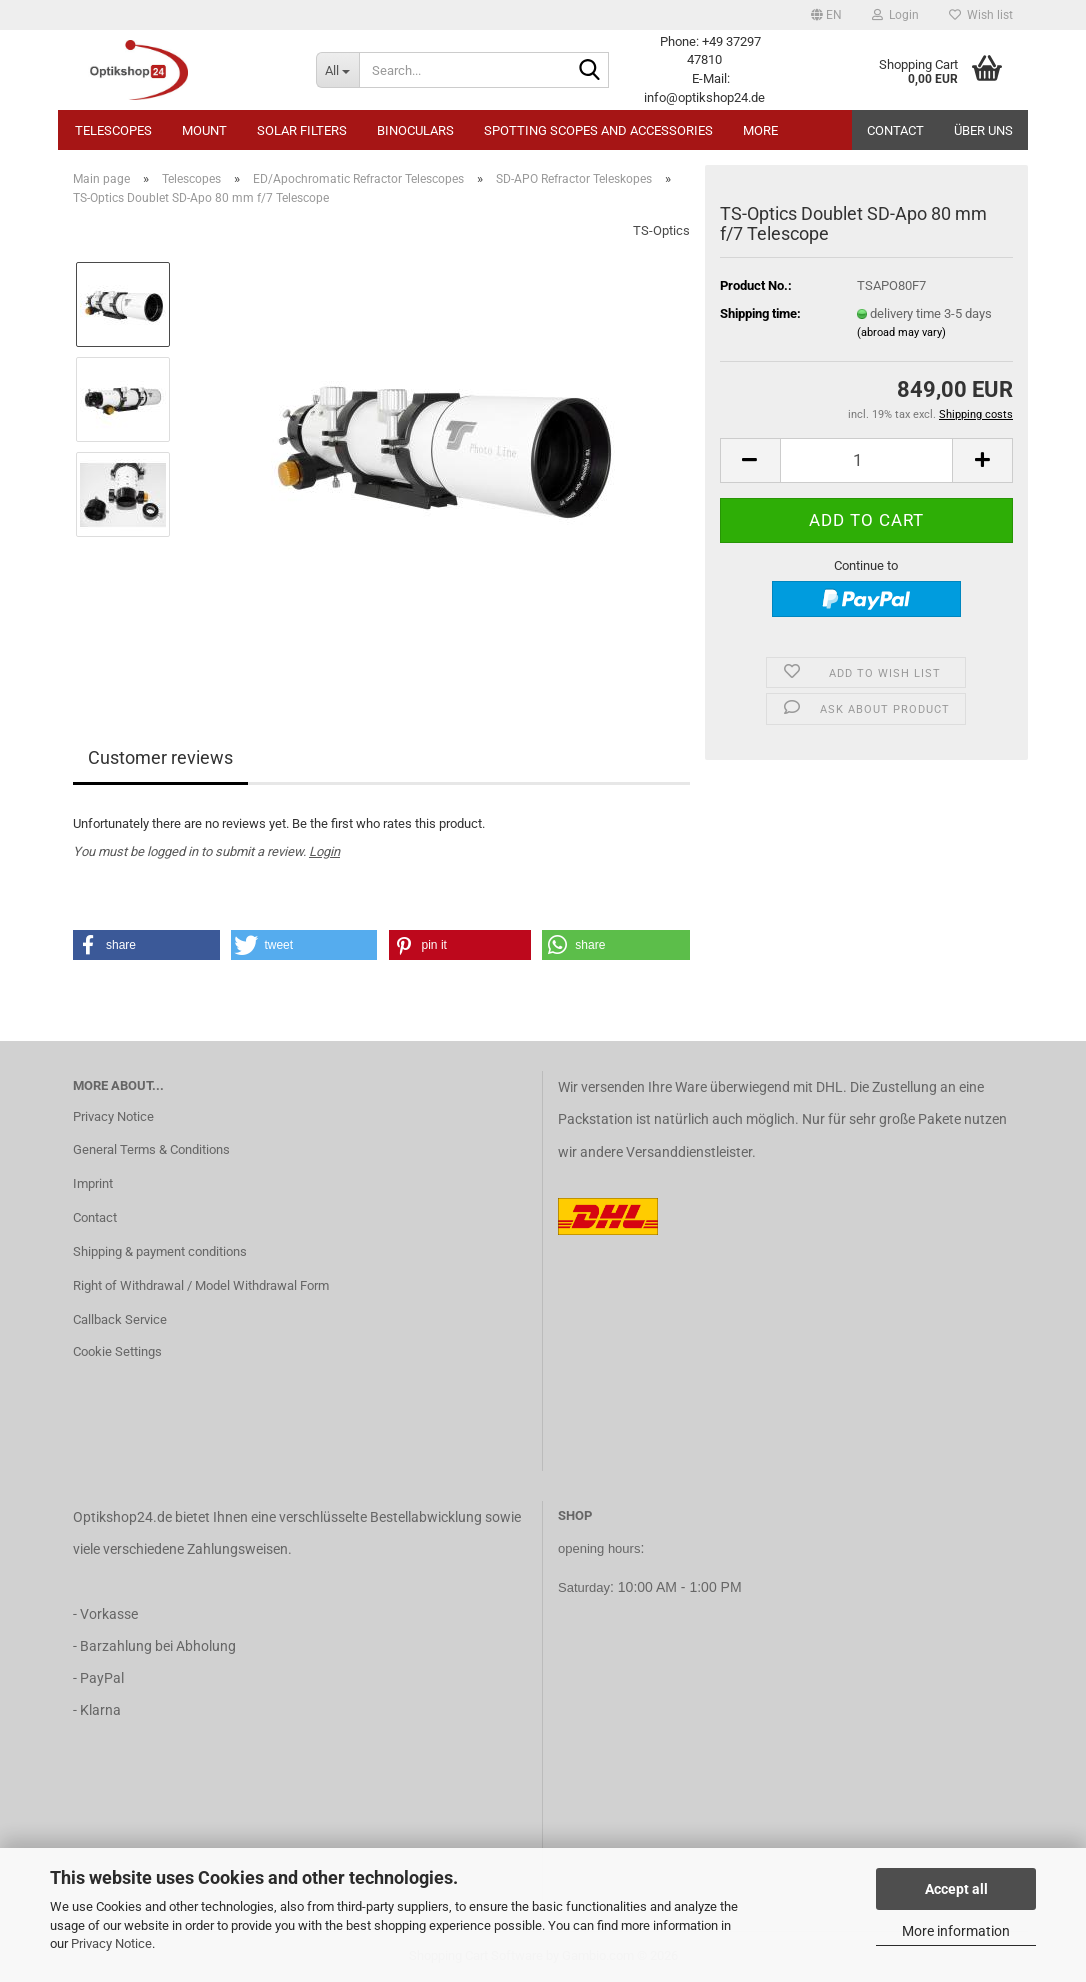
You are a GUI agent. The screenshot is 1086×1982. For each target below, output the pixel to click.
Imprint (93, 1183)
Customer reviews (160, 757)
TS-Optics (661, 230)
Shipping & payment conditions (160, 1251)
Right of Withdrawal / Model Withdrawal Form (201, 1285)
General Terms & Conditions (151, 1149)
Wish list (981, 15)
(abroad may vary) (901, 332)
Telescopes (113, 130)
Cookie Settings (117, 1351)
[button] (826, 15)
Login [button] (895, 15)
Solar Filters (302, 130)
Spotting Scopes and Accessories (598, 130)
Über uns (983, 130)
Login (324, 851)
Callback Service (120, 1319)
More (760, 130)
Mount (204, 130)
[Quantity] (866, 460)
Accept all (956, 1889)
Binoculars (415, 130)
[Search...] (337, 70)
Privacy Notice (111, 1943)
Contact (895, 130)
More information (956, 1931)
